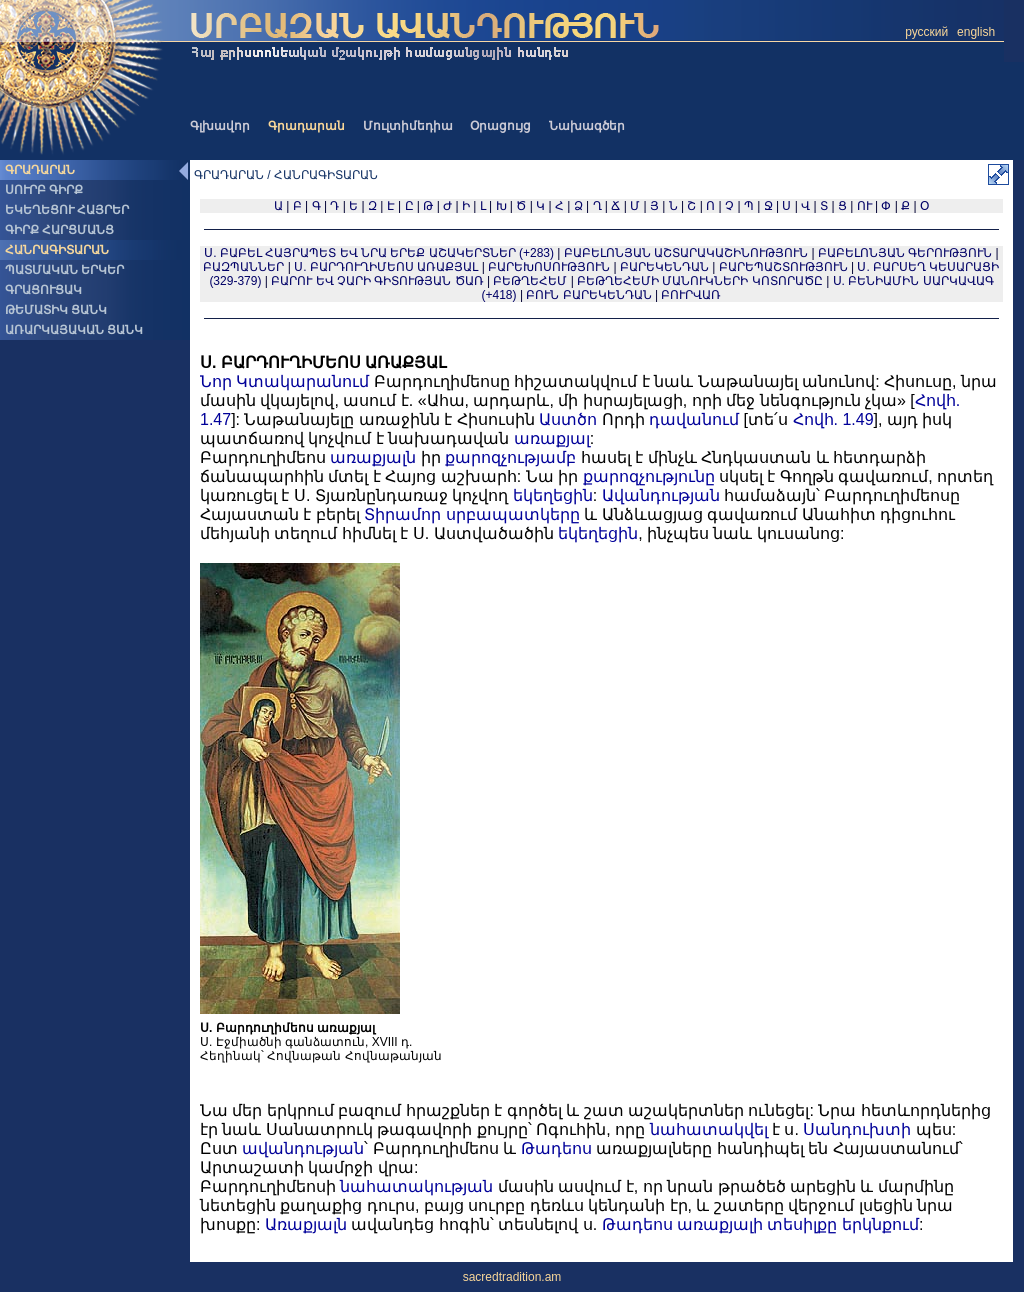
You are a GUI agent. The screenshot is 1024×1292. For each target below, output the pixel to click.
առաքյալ (552, 438)
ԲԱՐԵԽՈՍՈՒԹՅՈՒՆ (549, 267)
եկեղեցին (553, 495)
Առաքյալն (306, 1224)
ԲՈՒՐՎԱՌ (691, 295)
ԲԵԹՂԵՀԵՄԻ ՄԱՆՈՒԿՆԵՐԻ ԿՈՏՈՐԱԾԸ (700, 281)
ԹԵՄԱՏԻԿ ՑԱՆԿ (56, 310)
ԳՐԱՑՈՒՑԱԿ (43, 290)
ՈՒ (864, 206)
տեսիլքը (802, 1224)
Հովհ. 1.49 (833, 419)
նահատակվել (709, 1129)
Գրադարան (306, 126)
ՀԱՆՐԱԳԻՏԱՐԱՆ (57, 250)
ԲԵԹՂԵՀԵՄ (530, 281)
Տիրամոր (402, 514)
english (976, 32)
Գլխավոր (220, 126)
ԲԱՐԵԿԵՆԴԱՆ (664, 267)
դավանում (694, 419)
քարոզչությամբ (510, 457)
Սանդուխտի (857, 1129)
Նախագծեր (587, 126)
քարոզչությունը (649, 476)
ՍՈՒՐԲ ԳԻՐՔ (44, 190)
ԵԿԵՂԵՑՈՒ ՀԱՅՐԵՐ (67, 210)
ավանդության (303, 1148)
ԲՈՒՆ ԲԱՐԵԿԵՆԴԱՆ (588, 295)
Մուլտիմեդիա (408, 126)
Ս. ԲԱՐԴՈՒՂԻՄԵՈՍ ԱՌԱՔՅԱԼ (386, 267)
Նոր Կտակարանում (284, 381)
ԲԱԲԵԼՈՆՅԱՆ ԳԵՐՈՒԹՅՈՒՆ (905, 253)
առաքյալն (373, 457)
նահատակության (416, 1186)
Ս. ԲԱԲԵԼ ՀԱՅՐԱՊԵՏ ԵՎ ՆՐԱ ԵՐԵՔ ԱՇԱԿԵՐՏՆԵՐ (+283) (379, 253)
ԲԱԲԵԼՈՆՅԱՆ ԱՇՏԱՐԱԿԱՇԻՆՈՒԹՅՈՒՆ (686, 253)
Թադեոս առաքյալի (682, 1224)
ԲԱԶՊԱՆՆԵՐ (243, 267)
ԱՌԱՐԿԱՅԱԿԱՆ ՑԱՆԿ (74, 330)
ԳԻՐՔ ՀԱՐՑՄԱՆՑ (59, 230)
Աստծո (568, 419)
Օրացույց (500, 126)
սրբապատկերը (513, 514)
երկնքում (880, 1224)
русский (926, 32)
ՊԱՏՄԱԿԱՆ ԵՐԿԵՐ (64, 270)
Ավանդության (661, 495)
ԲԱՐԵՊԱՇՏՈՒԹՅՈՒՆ (783, 267)
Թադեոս (556, 1148)
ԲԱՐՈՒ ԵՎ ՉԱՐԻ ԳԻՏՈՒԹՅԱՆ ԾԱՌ (377, 281)
